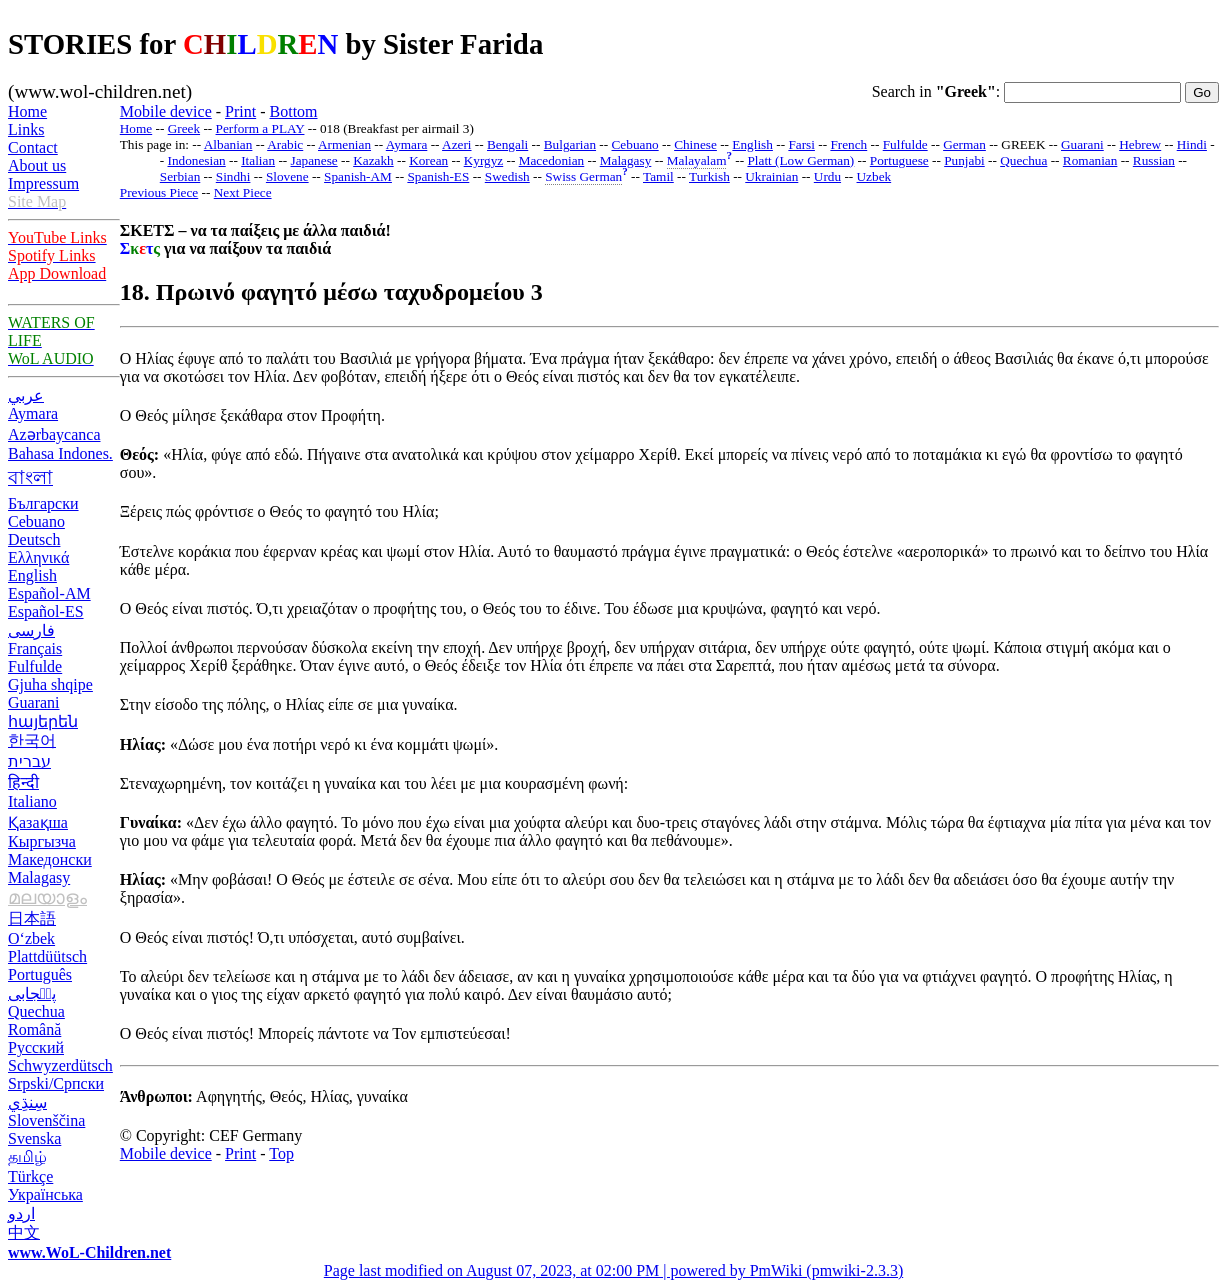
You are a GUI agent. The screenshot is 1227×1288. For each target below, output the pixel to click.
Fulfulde (35, 666)
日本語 (32, 918)
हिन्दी (23, 782)
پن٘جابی (32, 993)
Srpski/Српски (56, 1083)
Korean (428, 160)
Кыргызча (42, 841)
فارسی (31, 630)
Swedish (507, 176)
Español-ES (46, 611)
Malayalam (697, 160)
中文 (24, 1232)
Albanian (228, 144)
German (964, 144)
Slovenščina (46, 1120)
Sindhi (233, 176)
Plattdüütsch (47, 956)
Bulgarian (570, 144)
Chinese (695, 144)
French (848, 144)
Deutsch (34, 539)
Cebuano (36, 521)
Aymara (33, 413)
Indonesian (197, 160)
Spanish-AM (358, 176)
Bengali (507, 144)
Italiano (32, 801)
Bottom (294, 111)
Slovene (287, 176)
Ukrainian (771, 176)
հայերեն (43, 721)
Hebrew (1140, 144)
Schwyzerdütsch (60, 1065)
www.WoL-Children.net (89, 1252)
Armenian (344, 144)
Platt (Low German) (800, 160)
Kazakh (373, 160)
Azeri (456, 144)
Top (281, 1153)
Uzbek (874, 176)
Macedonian (552, 160)
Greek (184, 128)
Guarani (34, 702)
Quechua (36, 1011)
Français (35, 648)
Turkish (709, 176)
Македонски (50, 859)
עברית (29, 761)
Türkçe (30, 1176)
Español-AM (49, 593)
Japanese (314, 160)
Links (26, 129)
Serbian (180, 176)
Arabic (285, 144)
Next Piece (243, 192)
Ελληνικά (38, 557)
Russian (1154, 160)
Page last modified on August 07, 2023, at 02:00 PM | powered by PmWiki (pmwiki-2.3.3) (613, 1270)
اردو (21, 1213)
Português (40, 974)
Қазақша (38, 822)
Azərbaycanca (54, 434)
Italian (258, 160)
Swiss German (583, 176)
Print (240, 111)
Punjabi (964, 160)
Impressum (43, 183)
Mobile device (166, 111)
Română (34, 1029)
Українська (45, 1194)
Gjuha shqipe (50, 684)
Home (27, 111)
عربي (26, 395)
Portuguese (899, 160)
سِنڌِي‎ (27, 1102)
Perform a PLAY (260, 128)
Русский (36, 1047)
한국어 (32, 740)
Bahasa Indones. (60, 453)
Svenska (34, 1138)
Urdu (827, 176)
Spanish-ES (438, 176)
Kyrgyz (484, 160)
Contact (33, 147)
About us (37, 165)
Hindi (1192, 144)
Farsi (801, 144)
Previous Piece (159, 192)
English (32, 575)
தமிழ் (27, 1156)
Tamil (658, 176)
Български (43, 503)
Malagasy (39, 877)
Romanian (1090, 160)
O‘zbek (31, 938)
